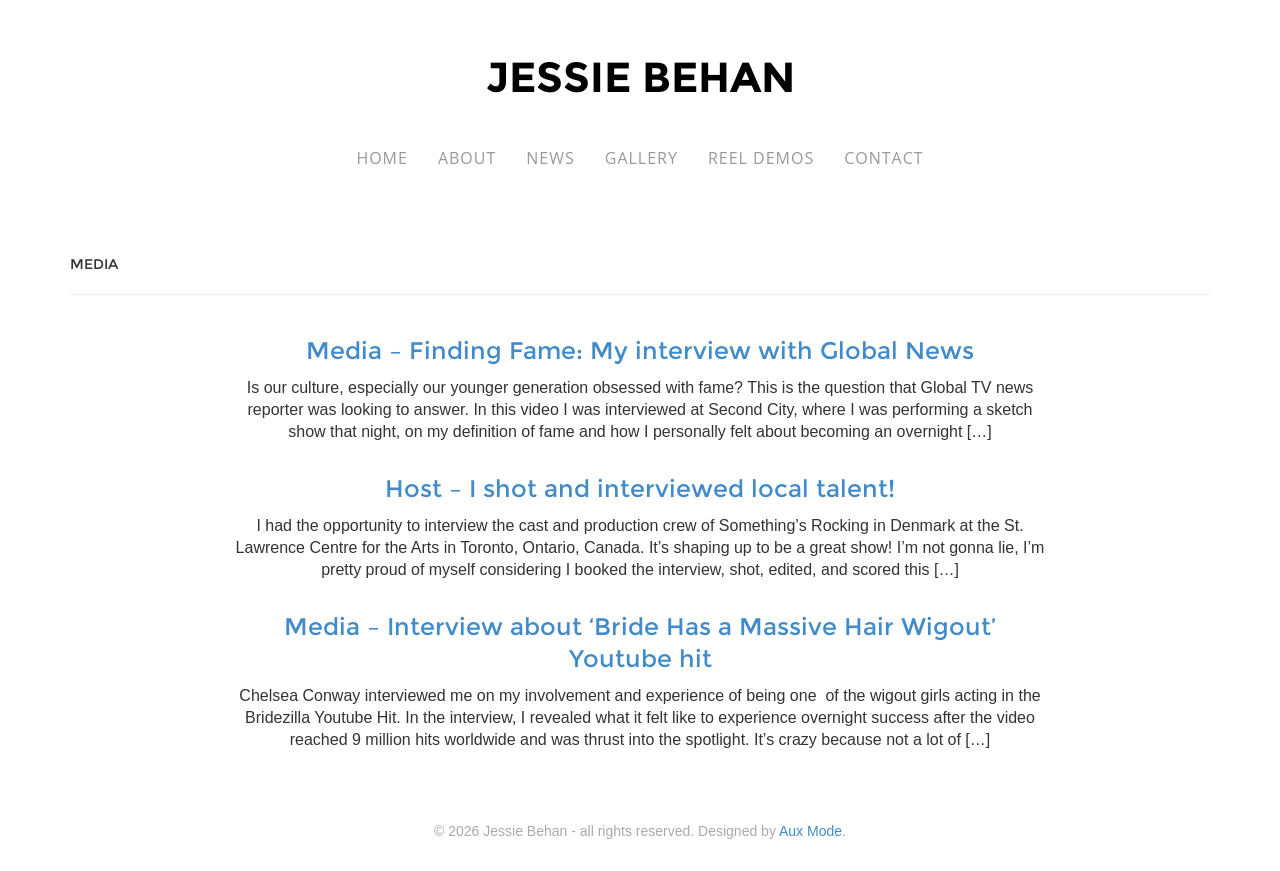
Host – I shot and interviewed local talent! (640, 488)
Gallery (641, 158)
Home (382, 158)
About (467, 158)
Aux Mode (810, 831)
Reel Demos (761, 158)
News (550, 158)
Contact (883, 158)
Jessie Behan (640, 77)
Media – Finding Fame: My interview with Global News (640, 350)
